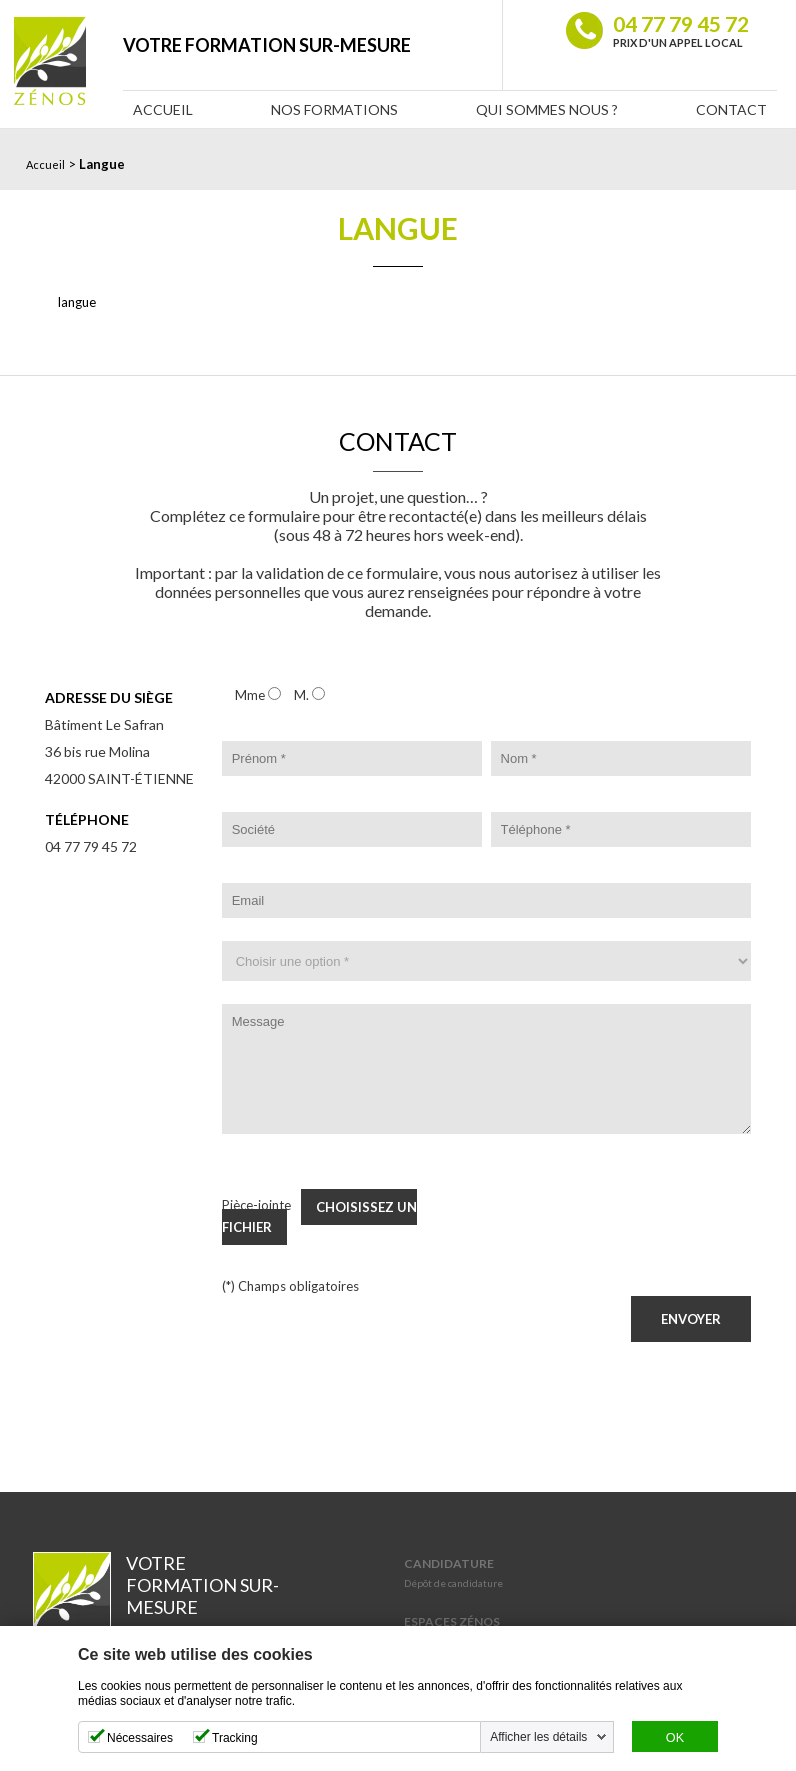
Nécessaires (140, 1738)
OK (675, 1738)
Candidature (449, 1563)
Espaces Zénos (452, 1621)
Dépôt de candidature (453, 1583)
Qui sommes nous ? (547, 109)
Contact (731, 109)
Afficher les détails (538, 1737)
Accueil (163, 109)
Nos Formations (334, 109)
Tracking (235, 1738)
